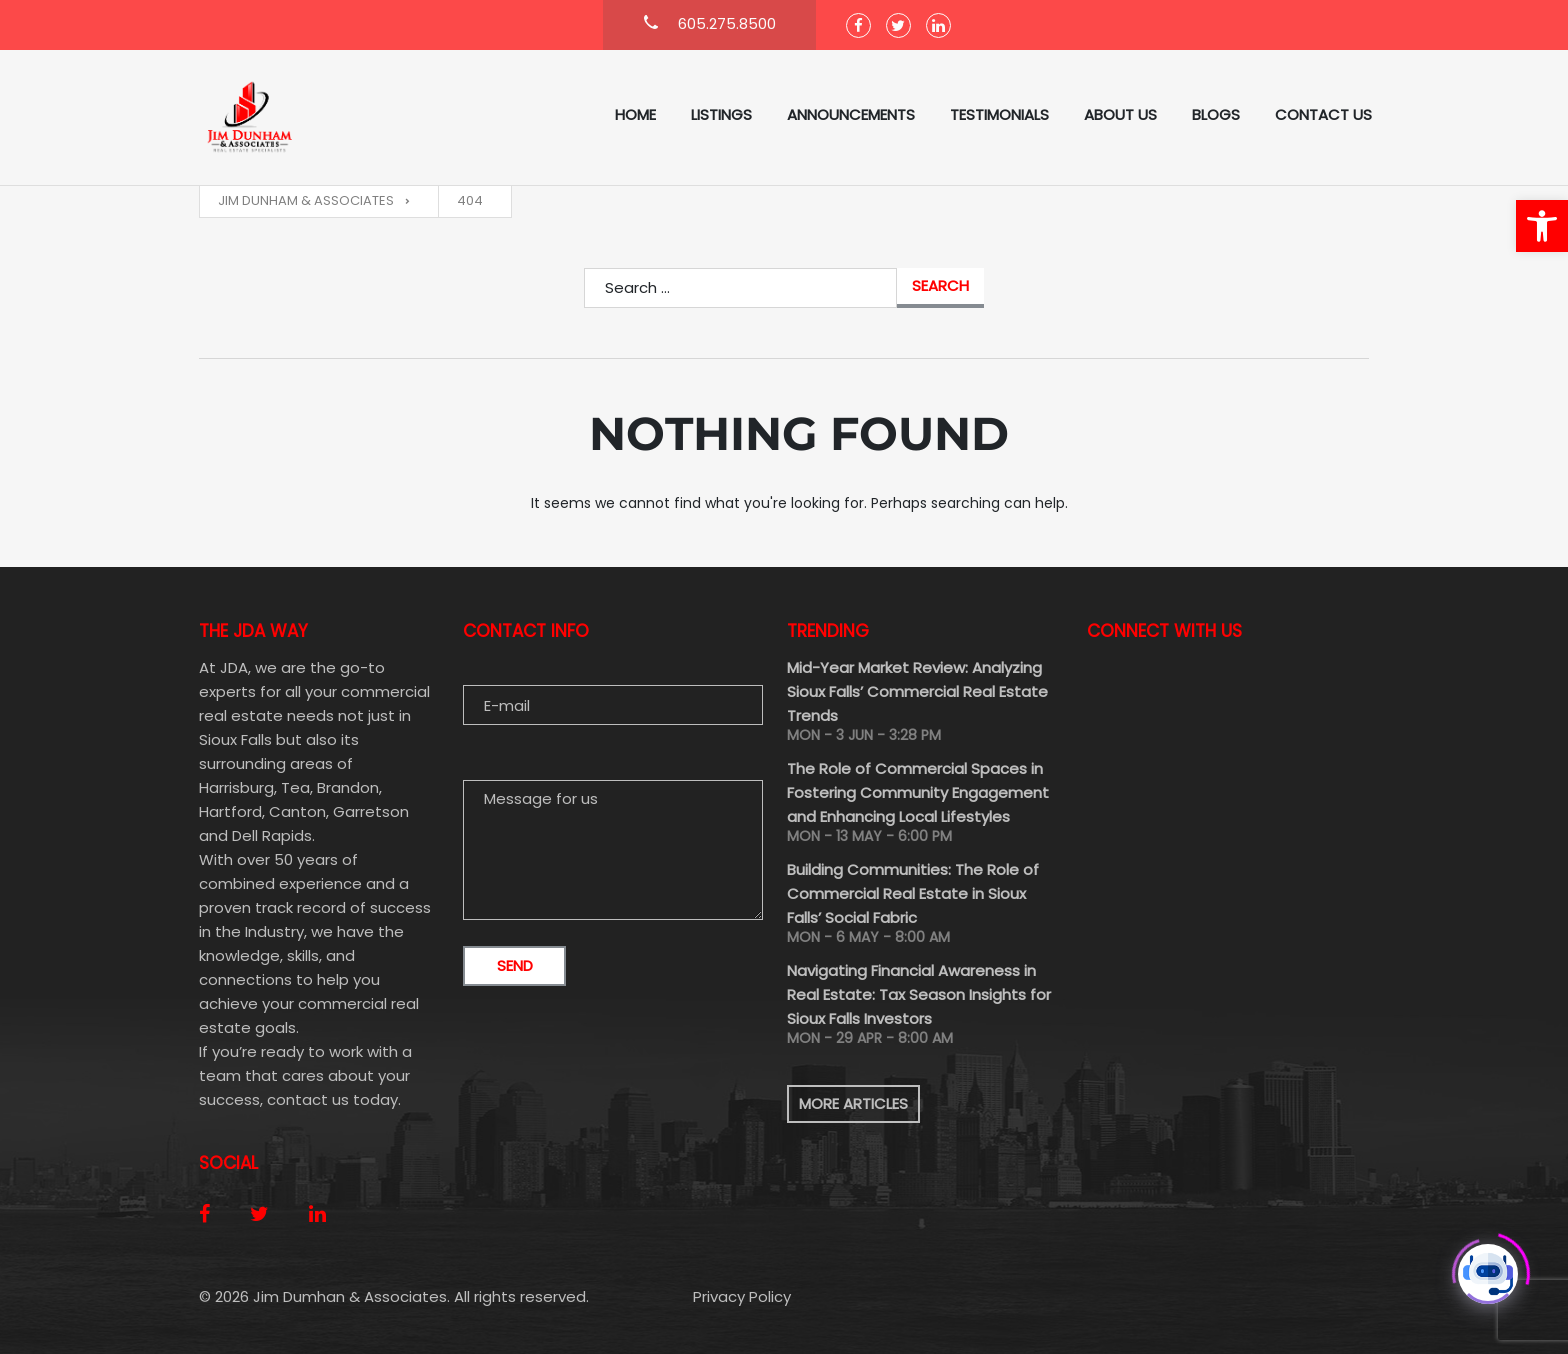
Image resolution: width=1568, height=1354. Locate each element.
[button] (1542, 226)
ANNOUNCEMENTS (851, 114)
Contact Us (1323, 114)
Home (635, 114)
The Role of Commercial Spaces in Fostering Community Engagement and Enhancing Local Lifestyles (918, 792)
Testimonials (999, 114)
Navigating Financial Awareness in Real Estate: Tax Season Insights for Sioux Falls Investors (919, 994)
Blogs (1216, 114)
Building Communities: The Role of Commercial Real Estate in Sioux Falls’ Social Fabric (913, 893)
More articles (853, 1103)
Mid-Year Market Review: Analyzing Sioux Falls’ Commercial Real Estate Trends (917, 691)
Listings (721, 114)
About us (1120, 114)
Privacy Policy (742, 1296)
